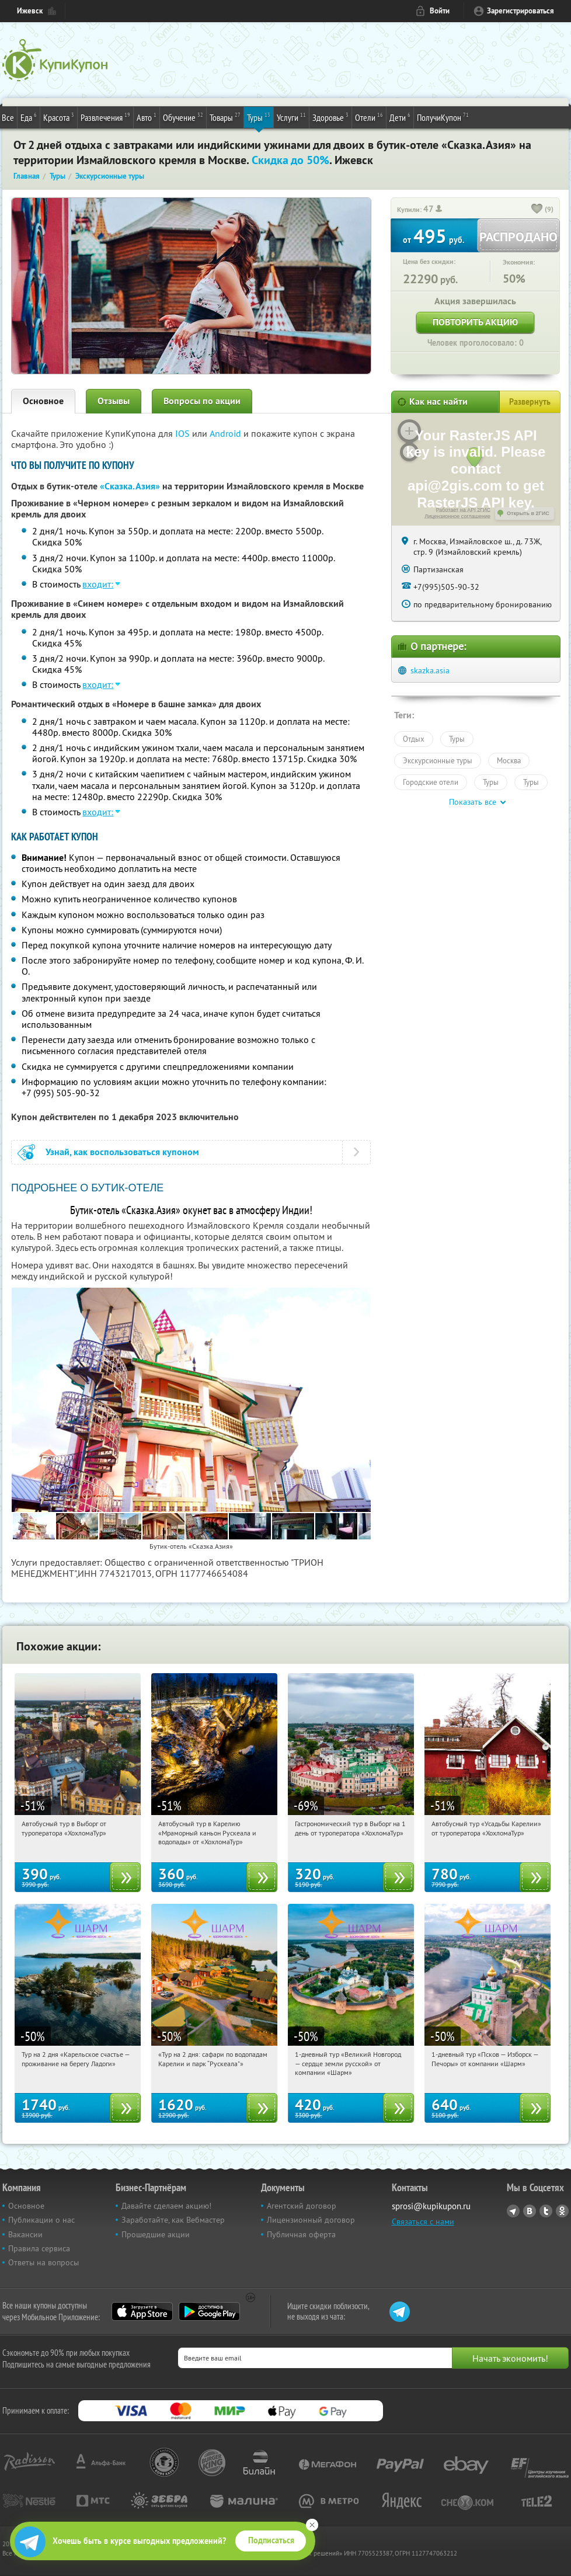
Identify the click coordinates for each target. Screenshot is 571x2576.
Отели (369, 116)
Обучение (183, 116)
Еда (28, 116)
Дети (399, 116)
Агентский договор (301, 2205)
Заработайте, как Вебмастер (173, 2220)
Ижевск (30, 11)
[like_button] (537, 209)
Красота (58, 116)
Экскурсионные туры (437, 760)
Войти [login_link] (440, 11)
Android (226, 433)
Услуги (291, 116)
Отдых (413, 738)
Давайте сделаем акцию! (166, 2205)
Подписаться (271, 2540)
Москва (509, 760)
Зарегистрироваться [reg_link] (520, 11)
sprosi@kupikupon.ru (431, 2206)
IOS (183, 433)
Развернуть (530, 402)
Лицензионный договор (311, 2220)
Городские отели (430, 782)
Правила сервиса (39, 2248)
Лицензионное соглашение (457, 516)
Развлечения (105, 116)
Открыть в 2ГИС (528, 513)
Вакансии (25, 2234)
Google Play (209, 2311)
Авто (146, 116)
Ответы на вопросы (43, 2262)
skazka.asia (430, 670)
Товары (225, 116)
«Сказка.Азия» (130, 486)
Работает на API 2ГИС (463, 510)
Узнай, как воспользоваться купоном (122, 1152)
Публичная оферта (301, 2234)
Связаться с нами (423, 2221)
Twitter (545, 2211)
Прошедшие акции (155, 2234)
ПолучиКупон (443, 116)
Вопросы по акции (202, 401)
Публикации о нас (41, 2220)
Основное (43, 401)
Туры (258, 116)
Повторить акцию (475, 322)
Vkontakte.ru (529, 2211)
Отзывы (114, 401)
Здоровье (330, 116)
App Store (142, 2311)
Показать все (472, 802)
